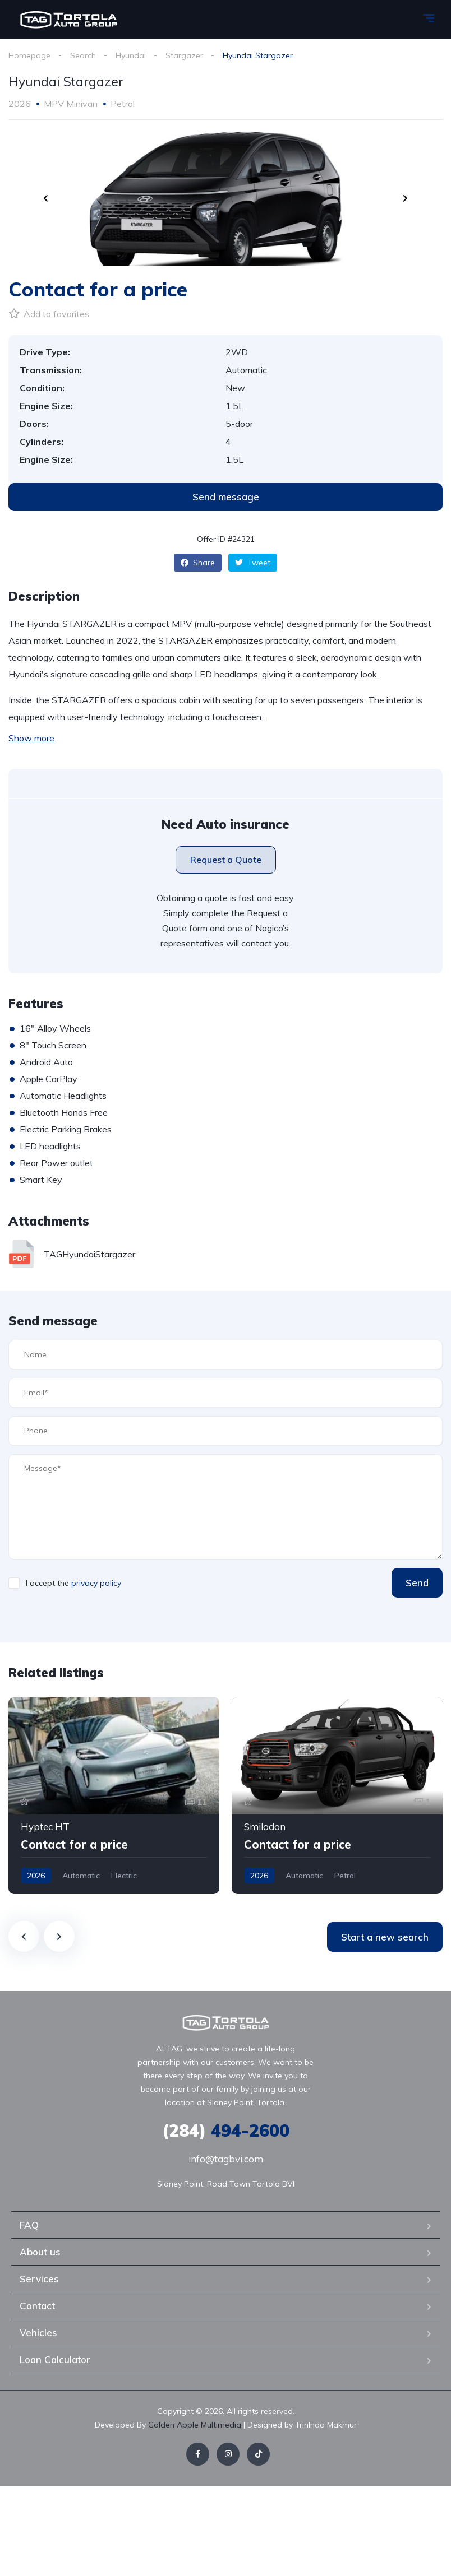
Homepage (29, 55)
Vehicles (38, 2332)
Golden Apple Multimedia (195, 2425)
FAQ (29, 2225)
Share (198, 563)
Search (83, 55)
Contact (37, 2306)
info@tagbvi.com (225, 2159)
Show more (31, 738)
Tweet (252, 563)
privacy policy (96, 1583)
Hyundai (131, 55)
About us (40, 2252)
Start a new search (385, 1937)
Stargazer (184, 55)
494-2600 (225, 2130)
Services (39, 2279)
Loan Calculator (55, 2359)
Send (417, 1583)
